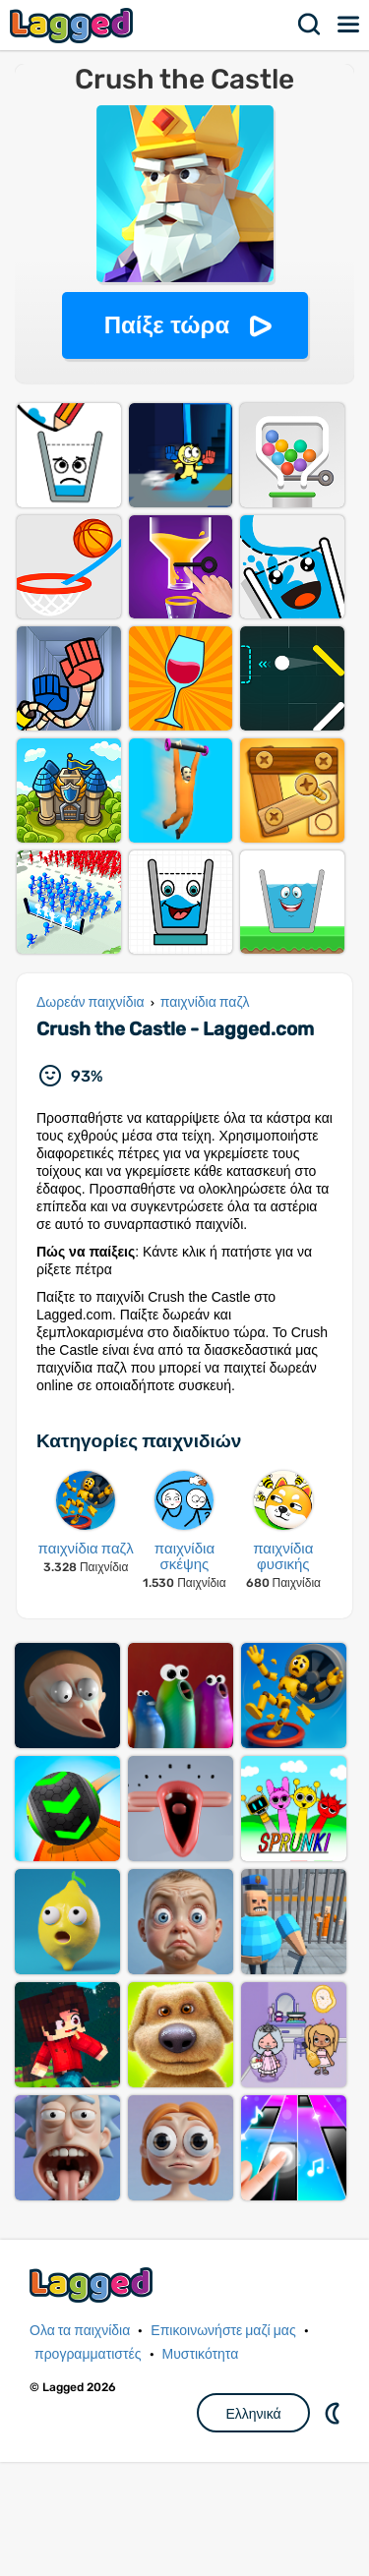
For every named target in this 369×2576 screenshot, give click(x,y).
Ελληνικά (252, 2528)
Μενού (349, 24)
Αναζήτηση (310, 24)
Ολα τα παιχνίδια (80, 2444)
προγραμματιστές (88, 2468)
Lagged (74, 25)
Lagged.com (93, 2398)
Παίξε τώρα (166, 325)
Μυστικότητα (200, 2468)
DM (334, 2527)
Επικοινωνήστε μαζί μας (223, 2444)
